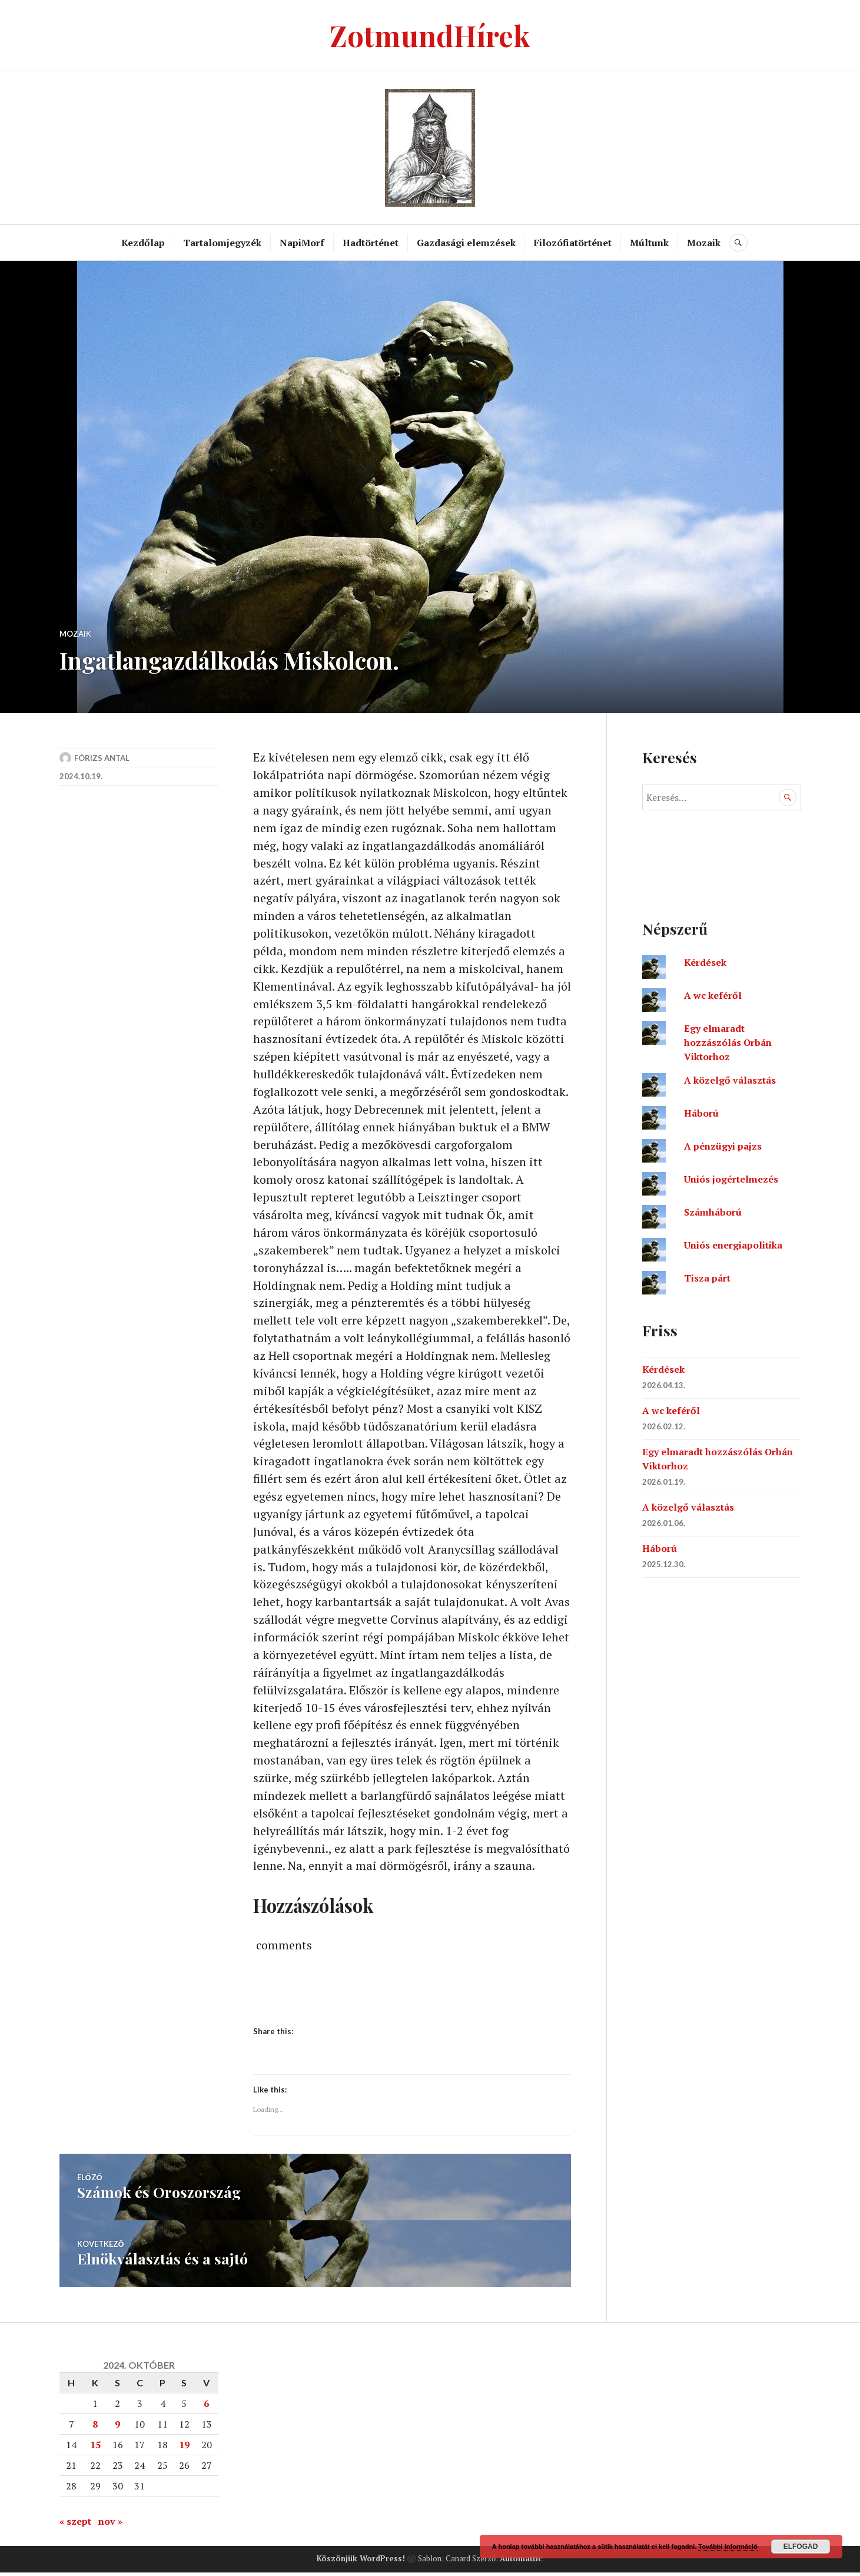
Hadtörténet (371, 242)
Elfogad (800, 2546)
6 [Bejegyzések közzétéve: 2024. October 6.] (206, 2406)
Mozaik (704, 242)
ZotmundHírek (430, 35)
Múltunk (649, 242)
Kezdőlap (143, 242)
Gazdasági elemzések (466, 242)
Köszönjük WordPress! (361, 2562)
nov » (110, 2524)
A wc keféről (713, 995)
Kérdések (705, 962)
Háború (701, 1113)
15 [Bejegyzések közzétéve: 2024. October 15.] (95, 2448)
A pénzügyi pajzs (723, 1146)
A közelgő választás (730, 1080)
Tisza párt (707, 1278)
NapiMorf (302, 242)
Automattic (521, 2562)
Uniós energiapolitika (733, 1245)
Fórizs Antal (102, 758)
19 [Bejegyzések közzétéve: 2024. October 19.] (184, 2448)
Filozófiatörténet (573, 242)
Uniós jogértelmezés (731, 1179)
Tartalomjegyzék (223, 242)
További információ (728, 2546)
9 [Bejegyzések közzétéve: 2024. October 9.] (117, 2427)
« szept (75, 2524)
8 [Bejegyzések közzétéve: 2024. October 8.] (95, 2427)
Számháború (713, 1212)
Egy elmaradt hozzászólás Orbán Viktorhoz (728, 1042)
